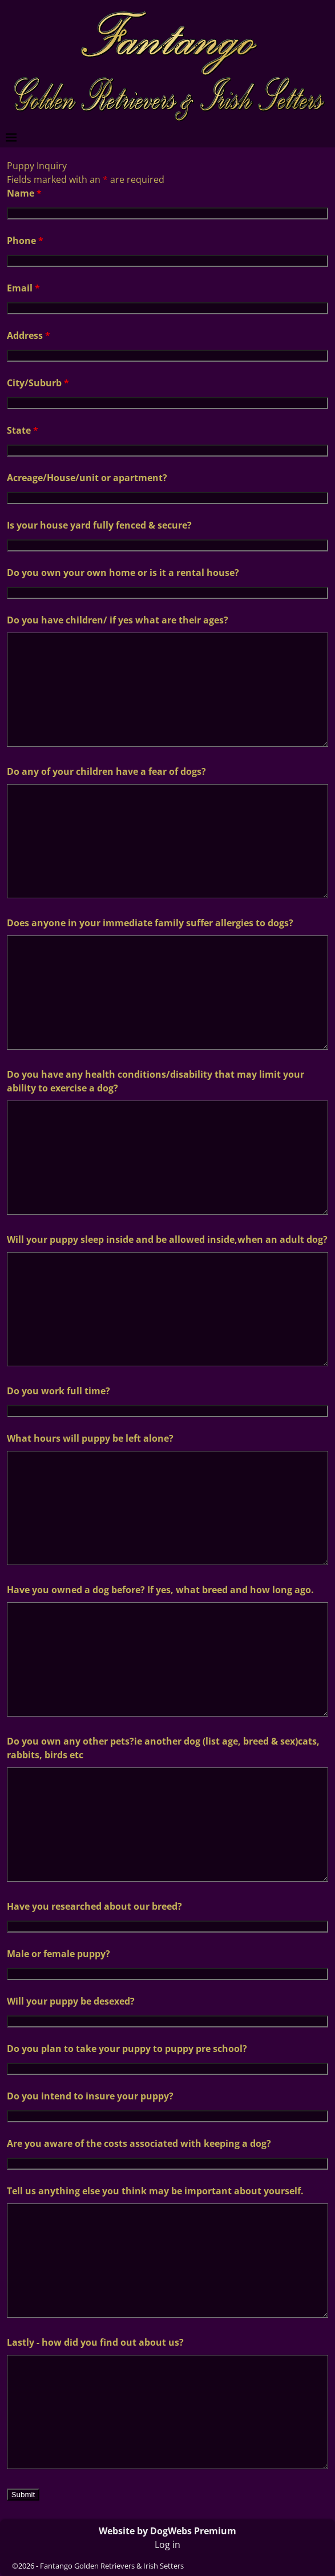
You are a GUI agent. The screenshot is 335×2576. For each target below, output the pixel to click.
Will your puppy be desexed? (71, 2001)
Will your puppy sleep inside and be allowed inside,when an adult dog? (167, 1239)
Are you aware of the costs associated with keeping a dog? (139, 2143)
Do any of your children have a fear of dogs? (106, 771)
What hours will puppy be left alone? (90, 1438)
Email (23, 288)
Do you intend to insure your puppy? (90, 2096)
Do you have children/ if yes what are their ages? (117, 620)
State (22, 430)
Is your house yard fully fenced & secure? (99, 525)
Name (24, 193)
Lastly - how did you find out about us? (95, 2342)
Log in (167, 2544)
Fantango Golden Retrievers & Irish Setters (112, 2566)
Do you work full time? (58, 1391)
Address (28, 335)
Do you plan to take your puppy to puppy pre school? (127, 2048)
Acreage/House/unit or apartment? (87, 477)
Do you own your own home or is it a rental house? (123, 572)
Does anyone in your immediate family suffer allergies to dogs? (150, 923)
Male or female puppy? (58, 1953)
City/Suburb (38, 383)
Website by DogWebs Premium (167, 2531)
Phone (25, 240)
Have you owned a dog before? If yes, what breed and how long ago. (160, 1589)
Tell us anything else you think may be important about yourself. (155, 2191)
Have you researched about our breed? (94, 1906)
